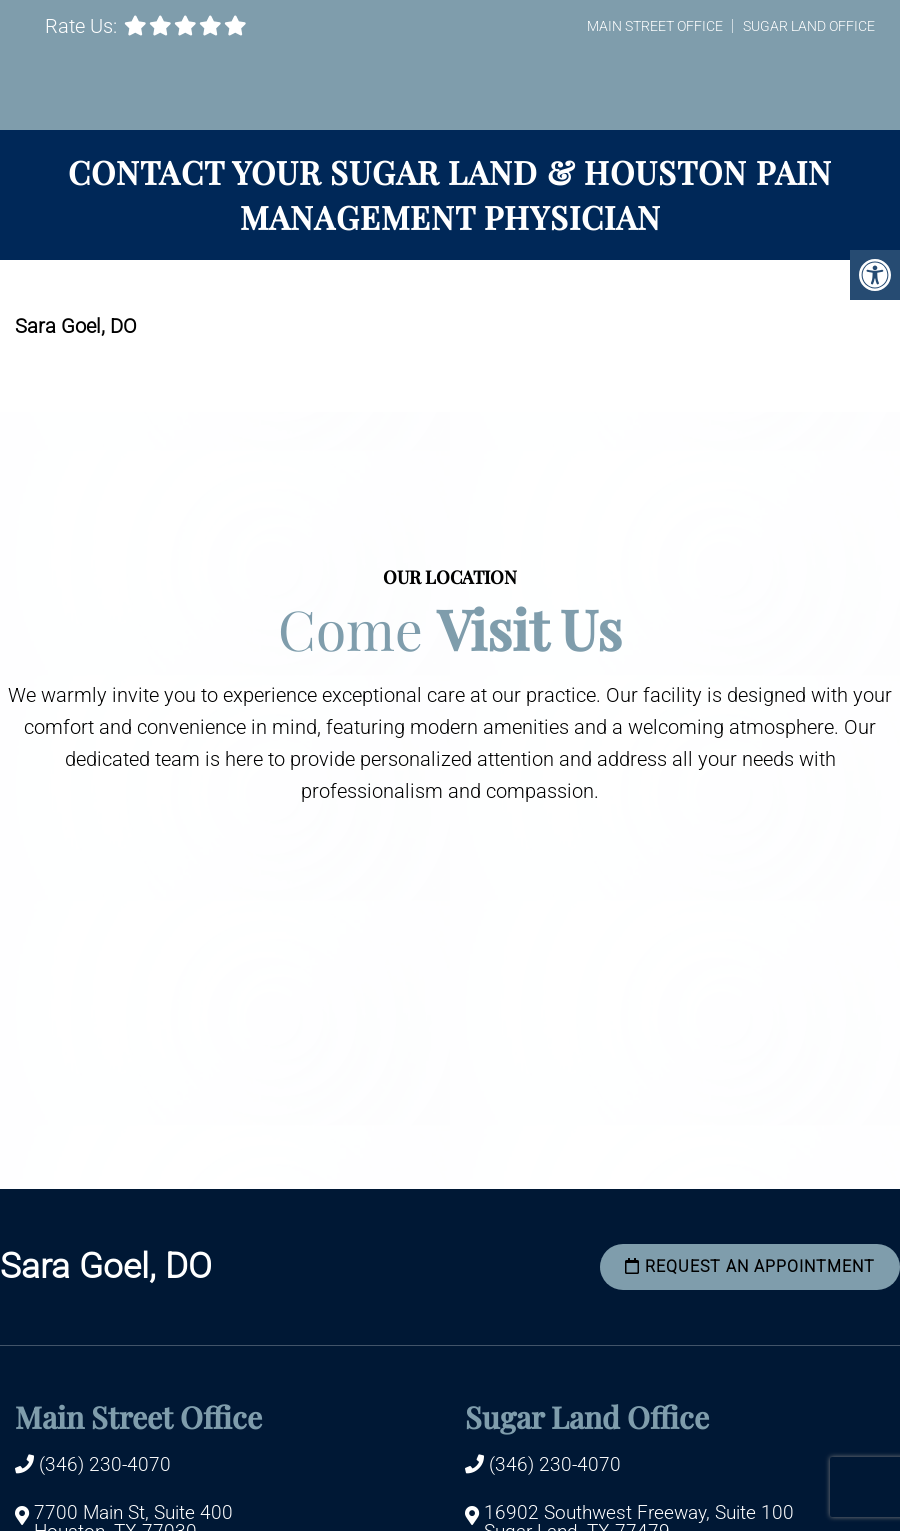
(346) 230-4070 (105, 1464)
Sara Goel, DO (106, 1266)
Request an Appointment (750, 1266)
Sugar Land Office (809, 26)
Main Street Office (655, 26)
